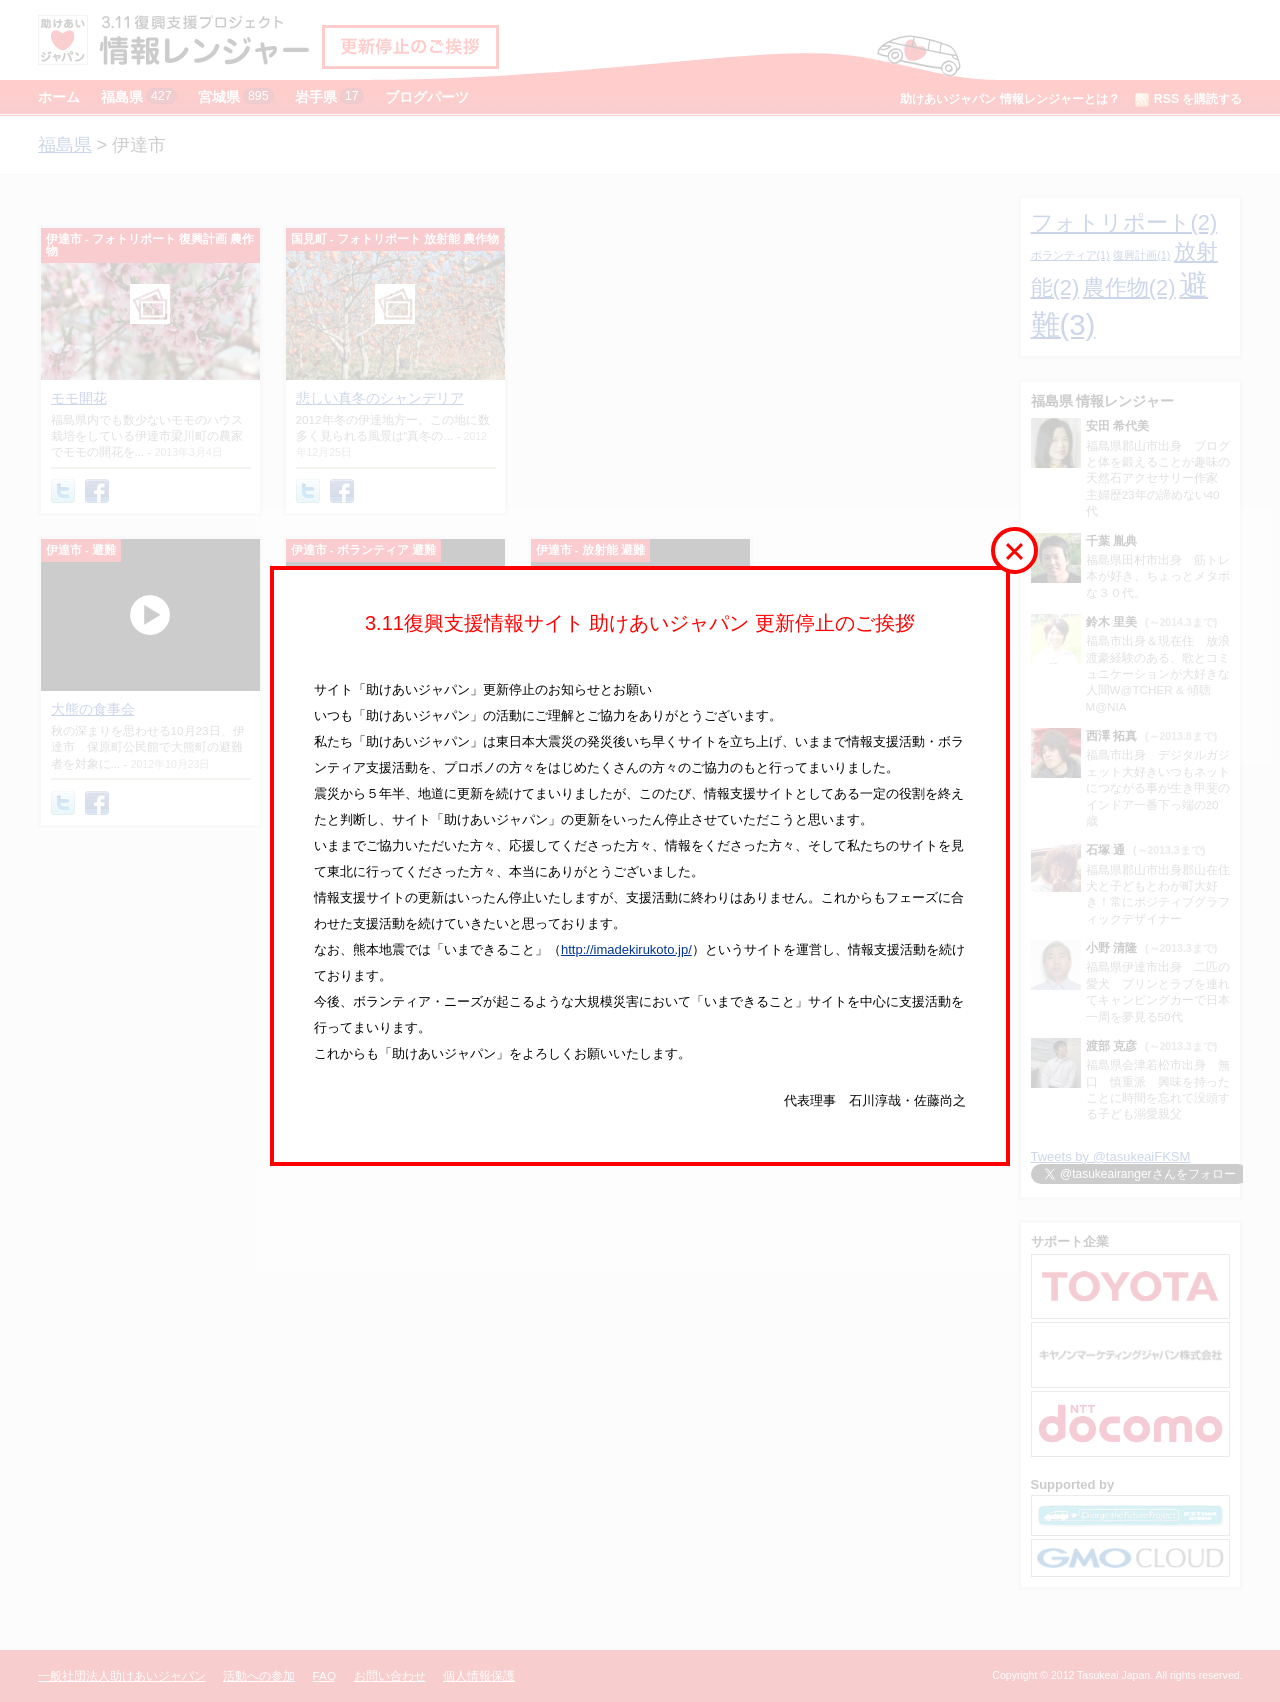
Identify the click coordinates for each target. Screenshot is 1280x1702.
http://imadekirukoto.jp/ (626, 949)
